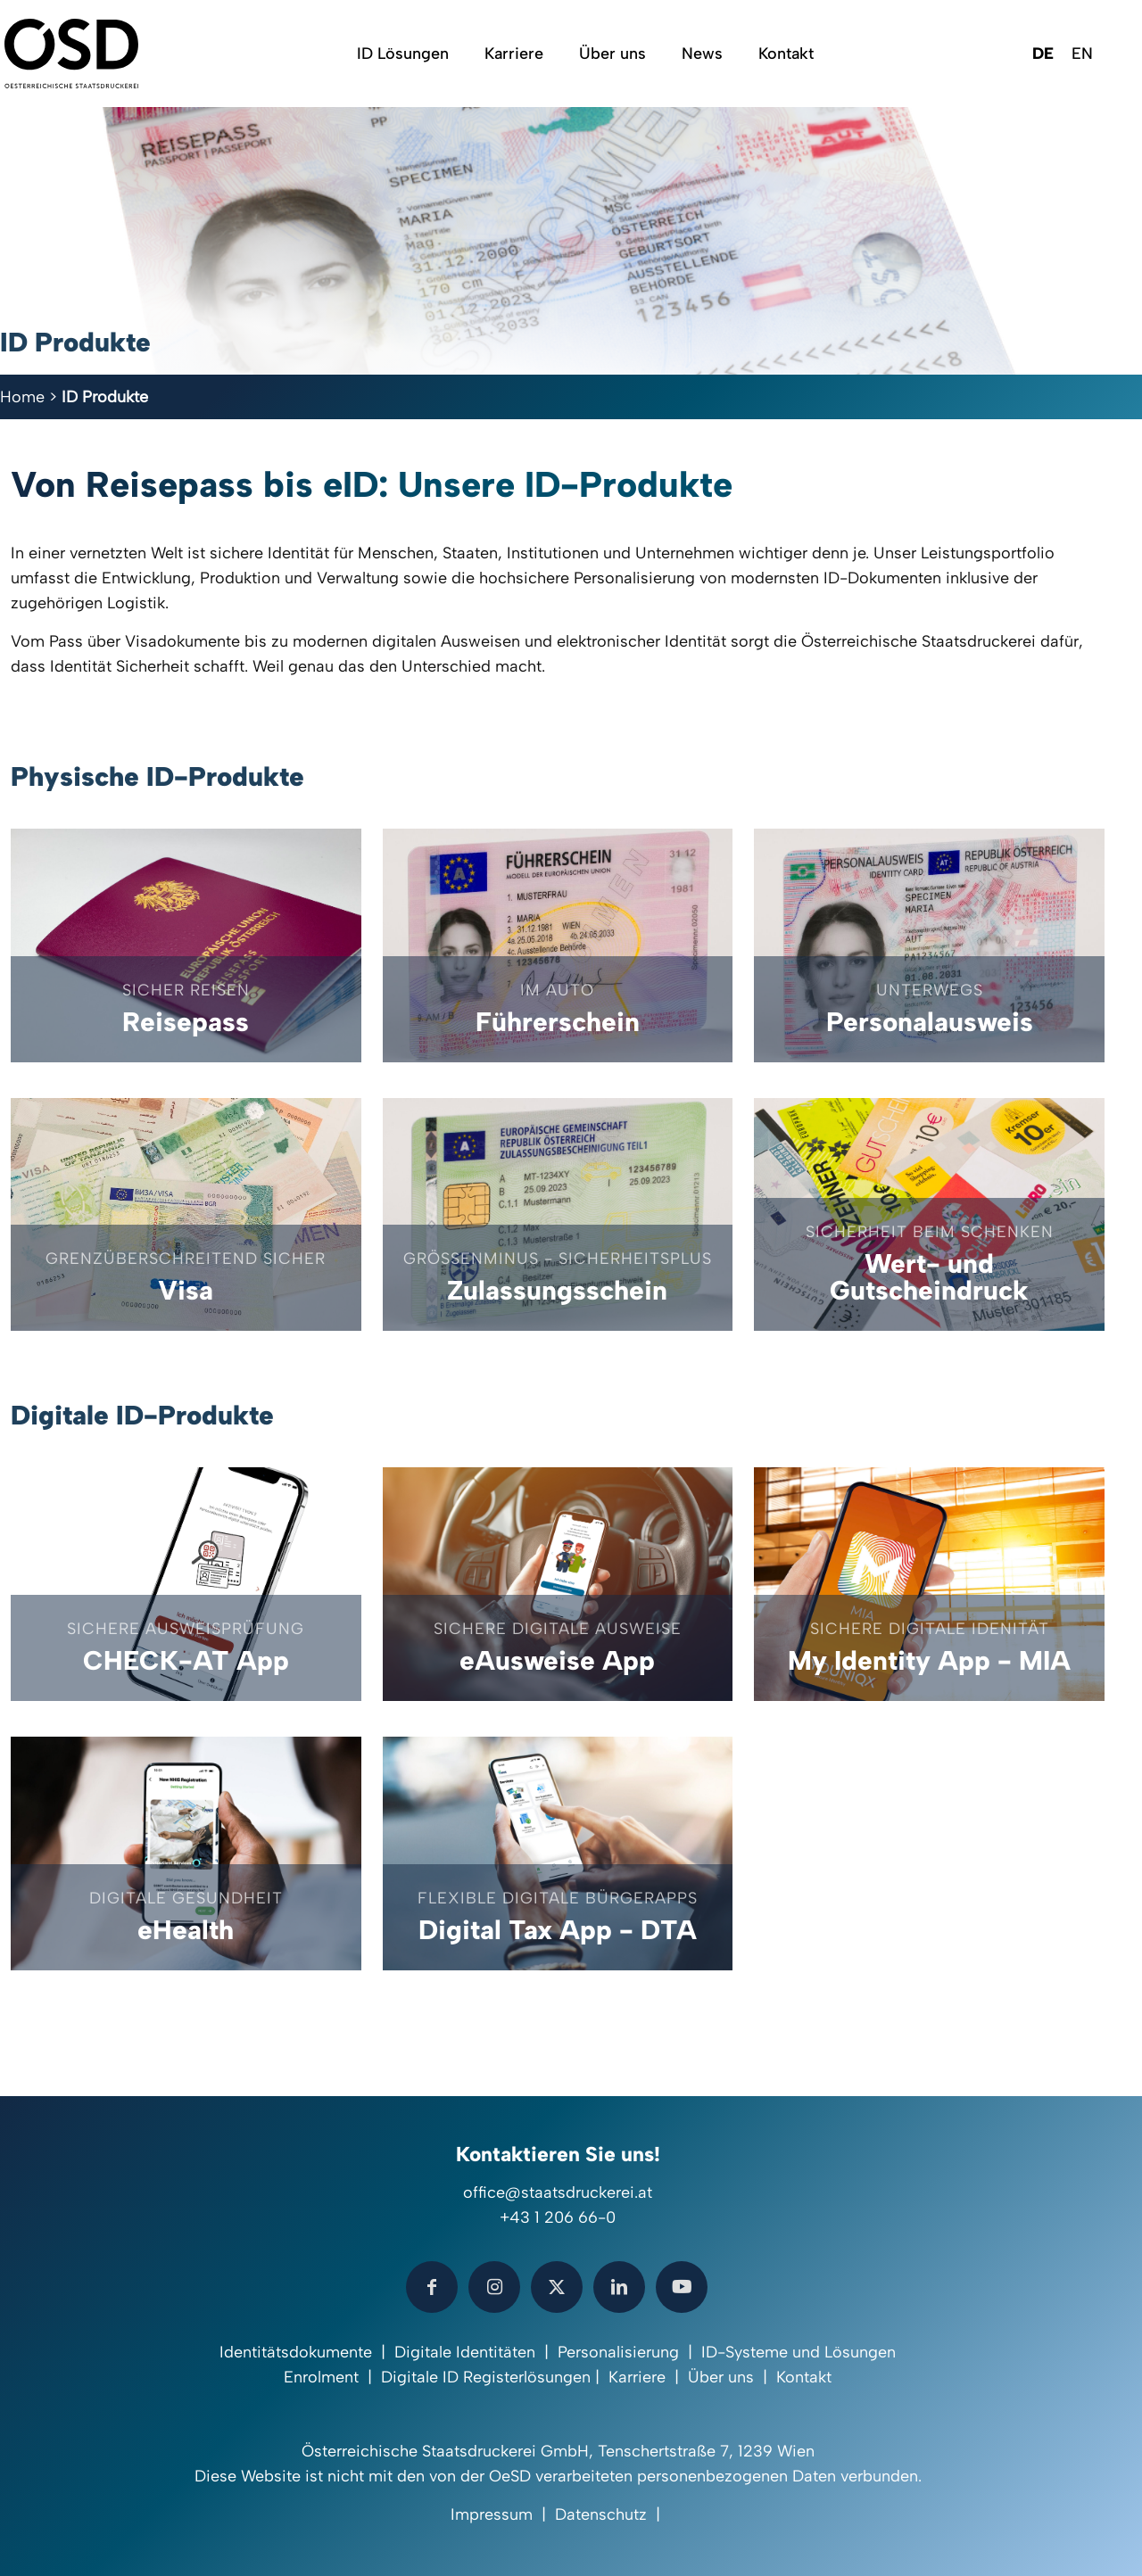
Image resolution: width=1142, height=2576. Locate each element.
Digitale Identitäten (464, 2352)
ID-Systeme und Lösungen (798, 2352)
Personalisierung (618, 2352)
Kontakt (804, 2377)
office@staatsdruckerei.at (557, 2192)
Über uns (721, 2377)
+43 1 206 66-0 (558, 2217)
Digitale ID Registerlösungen (486, 2377)
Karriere (637, 2377)
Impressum (492, 2514)
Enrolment (321, 2377)
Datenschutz (601, 2514)
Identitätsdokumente (295, 2352)
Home (22, 397)
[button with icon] (432, 2287)
